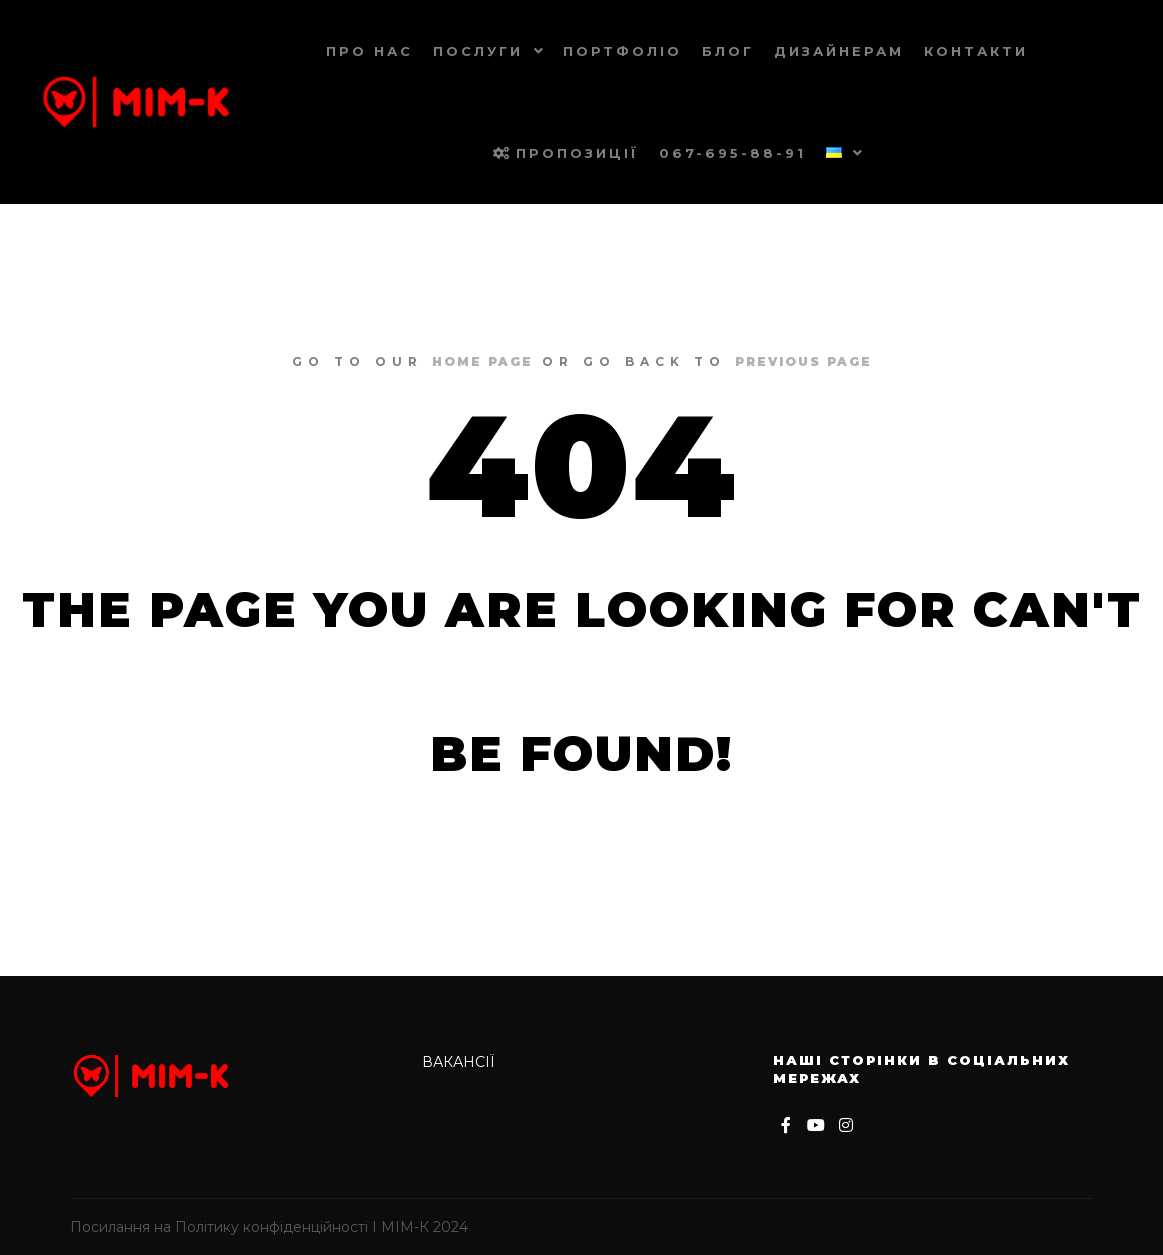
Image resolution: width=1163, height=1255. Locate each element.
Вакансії (458, 1062)
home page (482, 361)
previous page (803, 361)
